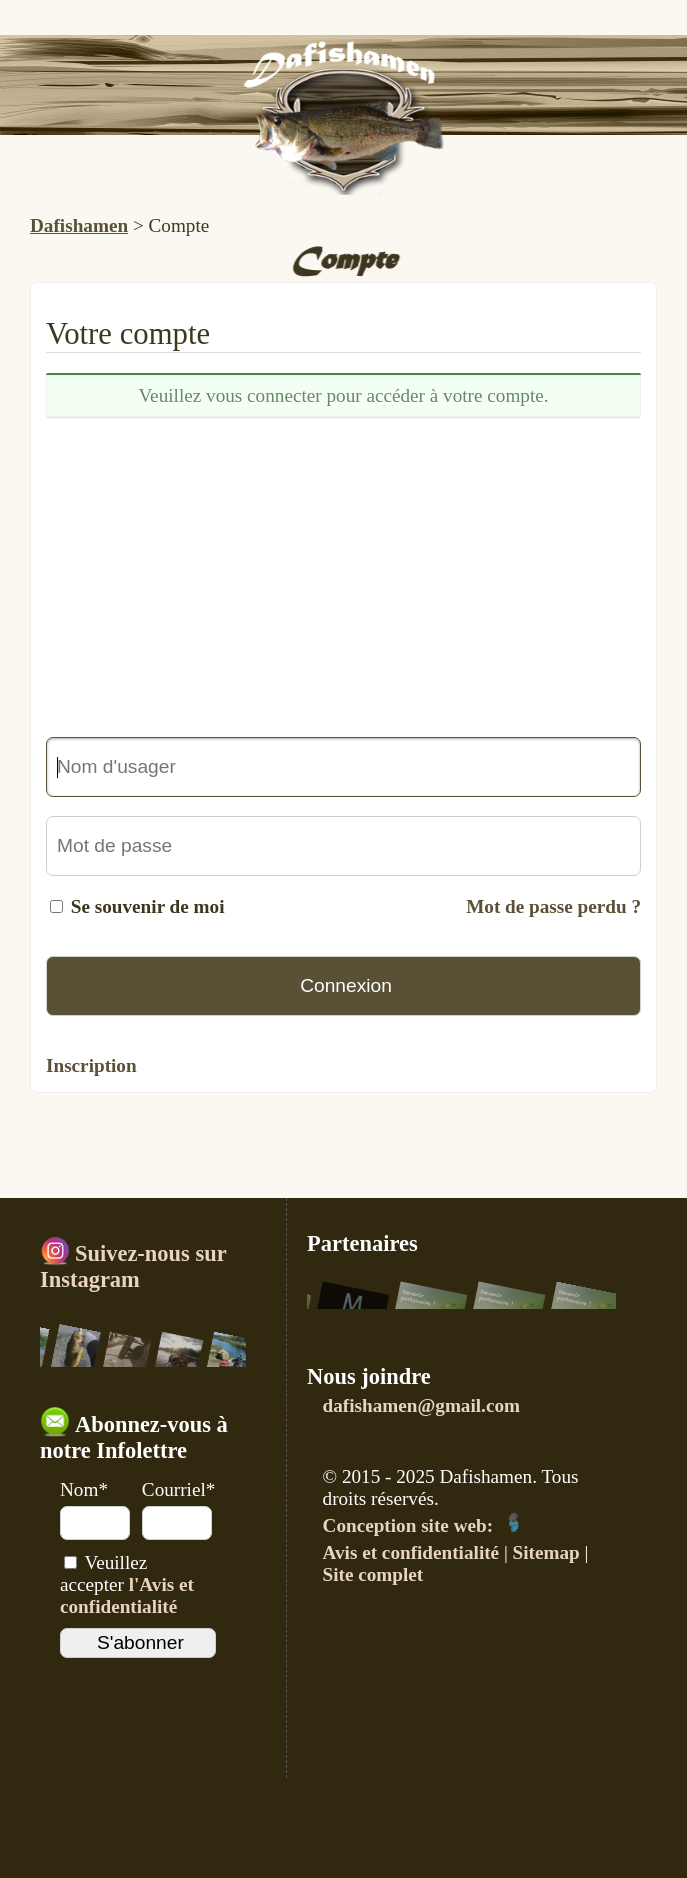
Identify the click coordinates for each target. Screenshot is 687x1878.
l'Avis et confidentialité (127, 1595)
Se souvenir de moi (148, 906)
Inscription (91, 1065)
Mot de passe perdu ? (553, 906)
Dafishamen (79, 225)
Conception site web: (423, 1525)
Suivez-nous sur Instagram (133, 1266)
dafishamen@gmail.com (421, 1405)
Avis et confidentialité (411, 1552)
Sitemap (546, 1552)
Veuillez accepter (127, 1584)
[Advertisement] (343, 577)
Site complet (373, 1574)
